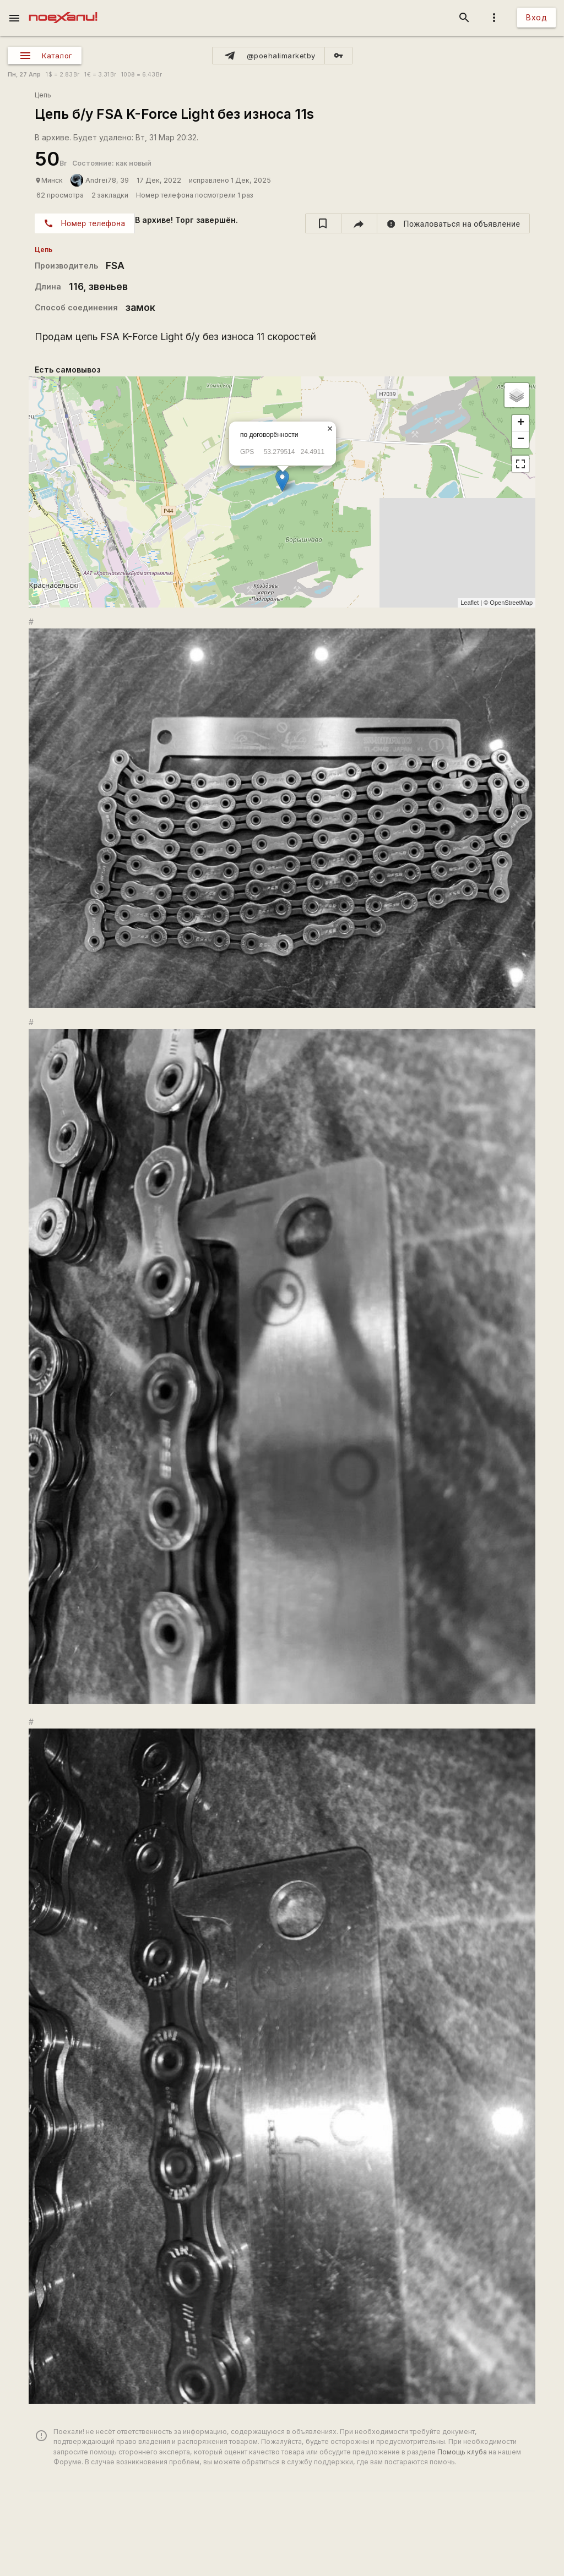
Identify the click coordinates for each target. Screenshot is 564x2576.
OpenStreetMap (511, 602)
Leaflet (469, 602)
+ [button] (520, 423)
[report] (453, 223)
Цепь (43, 95)
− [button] (520, 439)
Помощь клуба (462, 2452)
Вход (536, 17)
